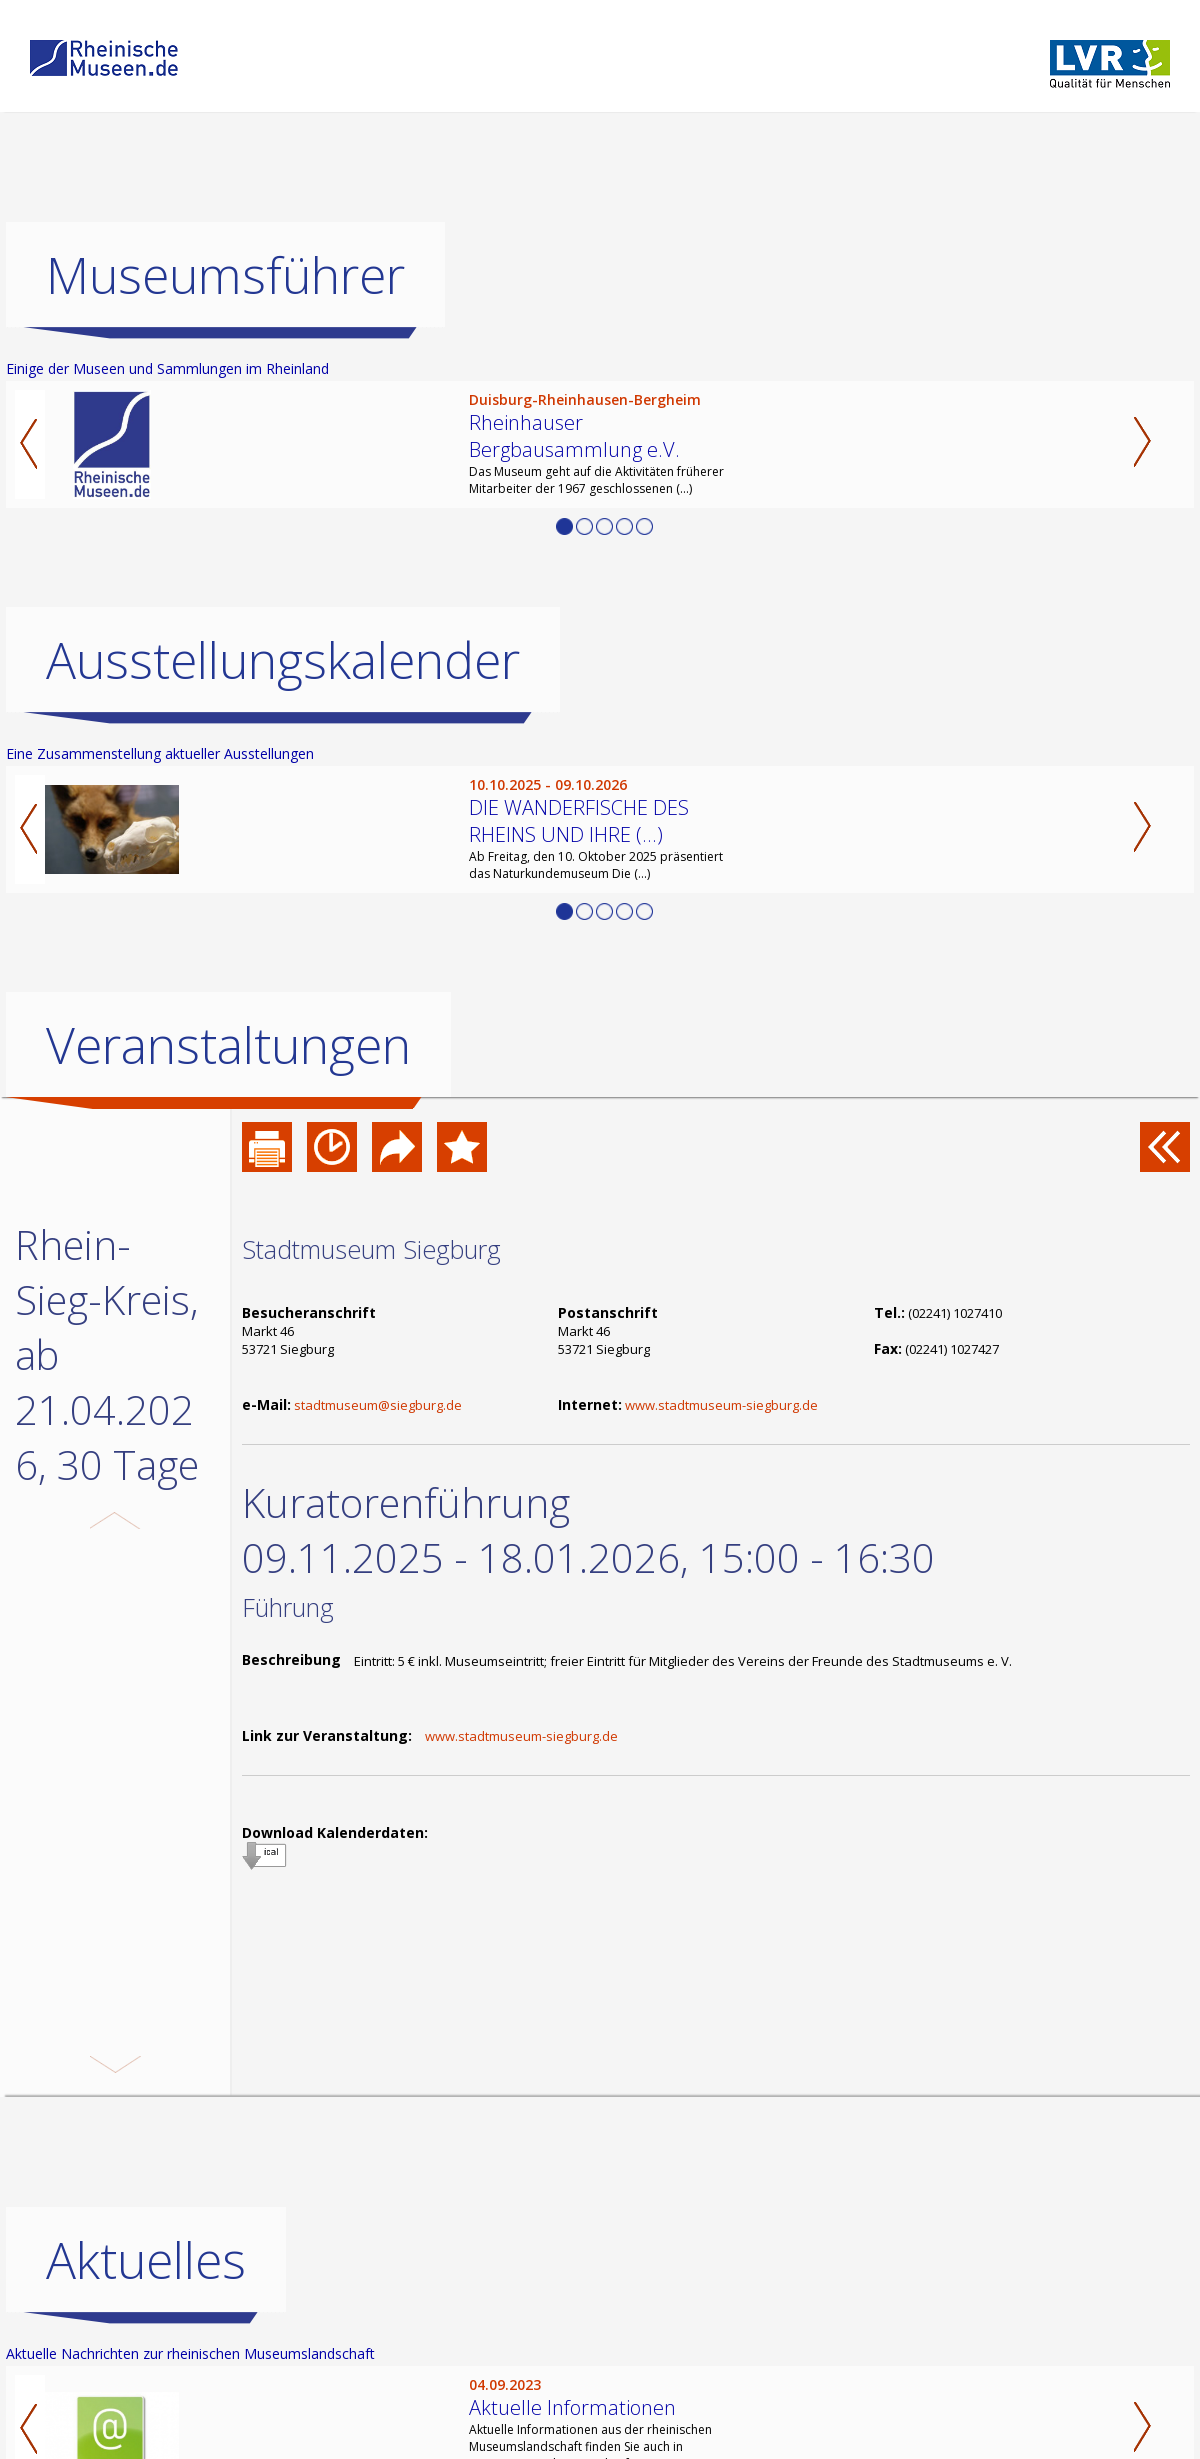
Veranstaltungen (228, 1045)
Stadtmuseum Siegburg (371, 1249)
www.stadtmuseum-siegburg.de (721, 1405)
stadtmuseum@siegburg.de (378, 1405)
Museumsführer (225, 275)
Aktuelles (146, 2315)
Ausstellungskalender (283, 660)
